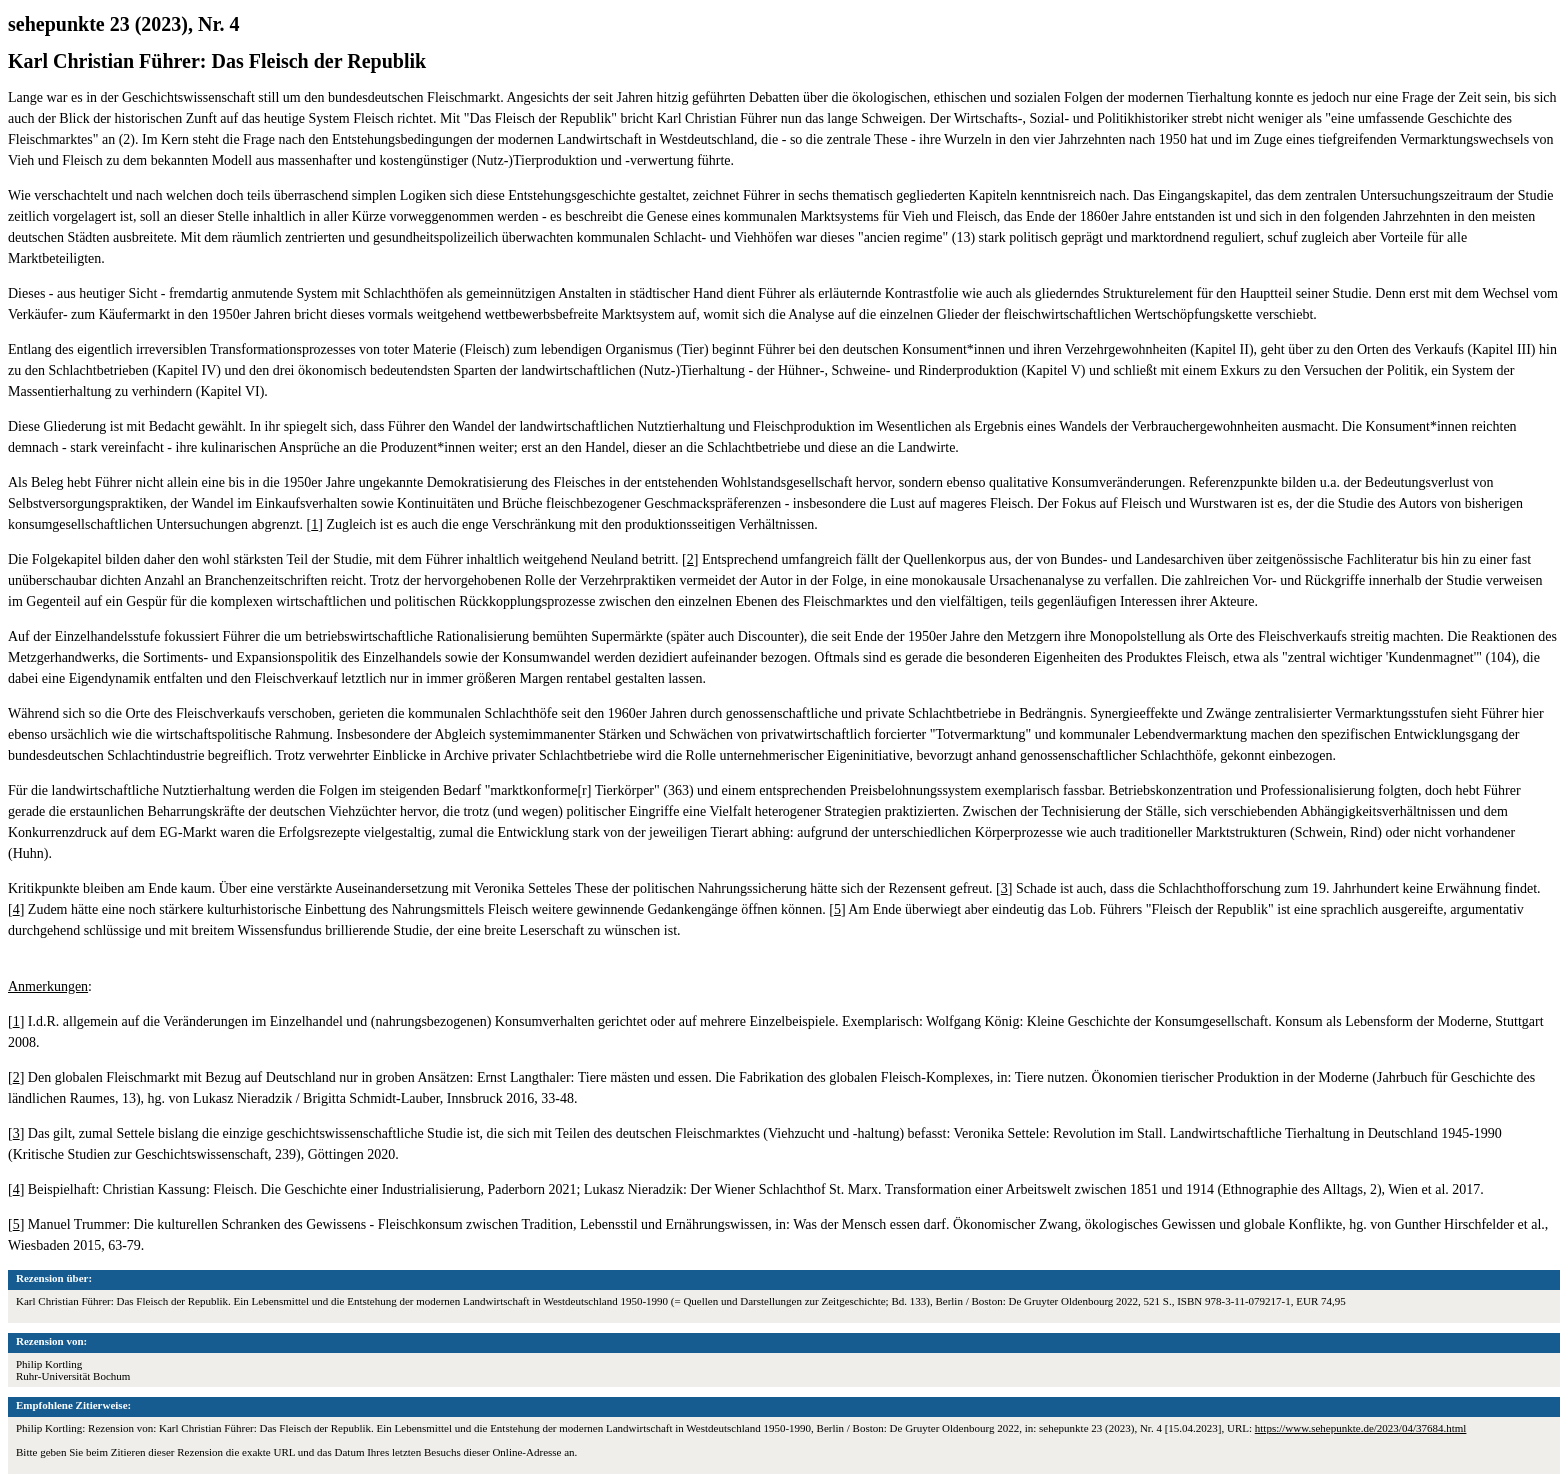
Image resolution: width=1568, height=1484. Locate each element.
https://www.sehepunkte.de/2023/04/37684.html (1361, 1428)
